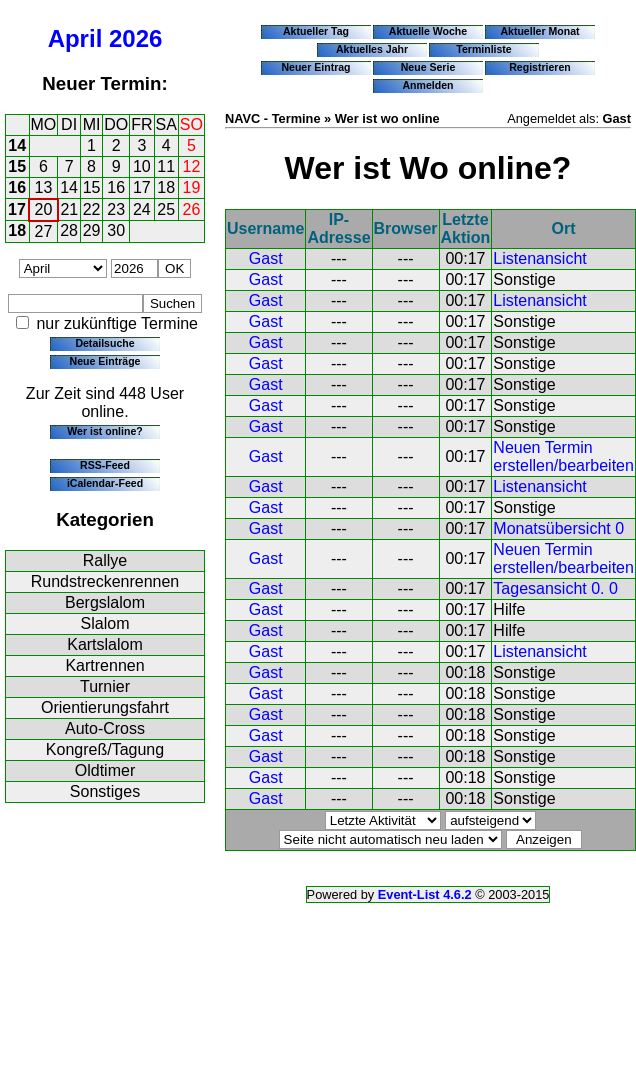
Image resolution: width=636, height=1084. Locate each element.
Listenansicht (539, 258)
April (75, 38)
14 (17, 145)
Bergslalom (105, 602)
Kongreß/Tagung (105, 749)
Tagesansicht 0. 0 (555, 588)
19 (192, 187)
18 (166, 187)
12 (192, 166)
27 (44, 231)
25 (166, 209)
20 (44, 209)
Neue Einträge (105, 361)
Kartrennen (104, 665)
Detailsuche (104, 343)
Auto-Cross (105, 728)
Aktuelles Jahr (372, 49)
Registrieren (540, 67)
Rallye (105, 560)
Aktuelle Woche (428, 31)
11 (166, 166)
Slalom (105, 623)
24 (142, 209)
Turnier (105, 686)
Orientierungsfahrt (105, 707)
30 (116, 230)
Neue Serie (428, 67)
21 (69, 209)
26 (192, 209)
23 (116, 209)
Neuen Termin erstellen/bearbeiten (563, 456)
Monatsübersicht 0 (558, 528)
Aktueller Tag (316, 31)
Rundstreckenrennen (105, 581)
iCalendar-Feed (105, 483)
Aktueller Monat (539, 31)
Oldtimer (105, 770)
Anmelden (428, 85)
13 (44, 187)
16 (17, 187)
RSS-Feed (105, 465)
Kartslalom (105, 644)
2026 (135, 38)
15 (17, 166)
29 (92, 230)
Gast (266, 258)
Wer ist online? (104, 431)
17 (142, 187)
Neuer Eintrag (315, 67)
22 (92, 209)
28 (69, 230)
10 (142, 166)
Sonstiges (105, 791)
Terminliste (483, 49)
